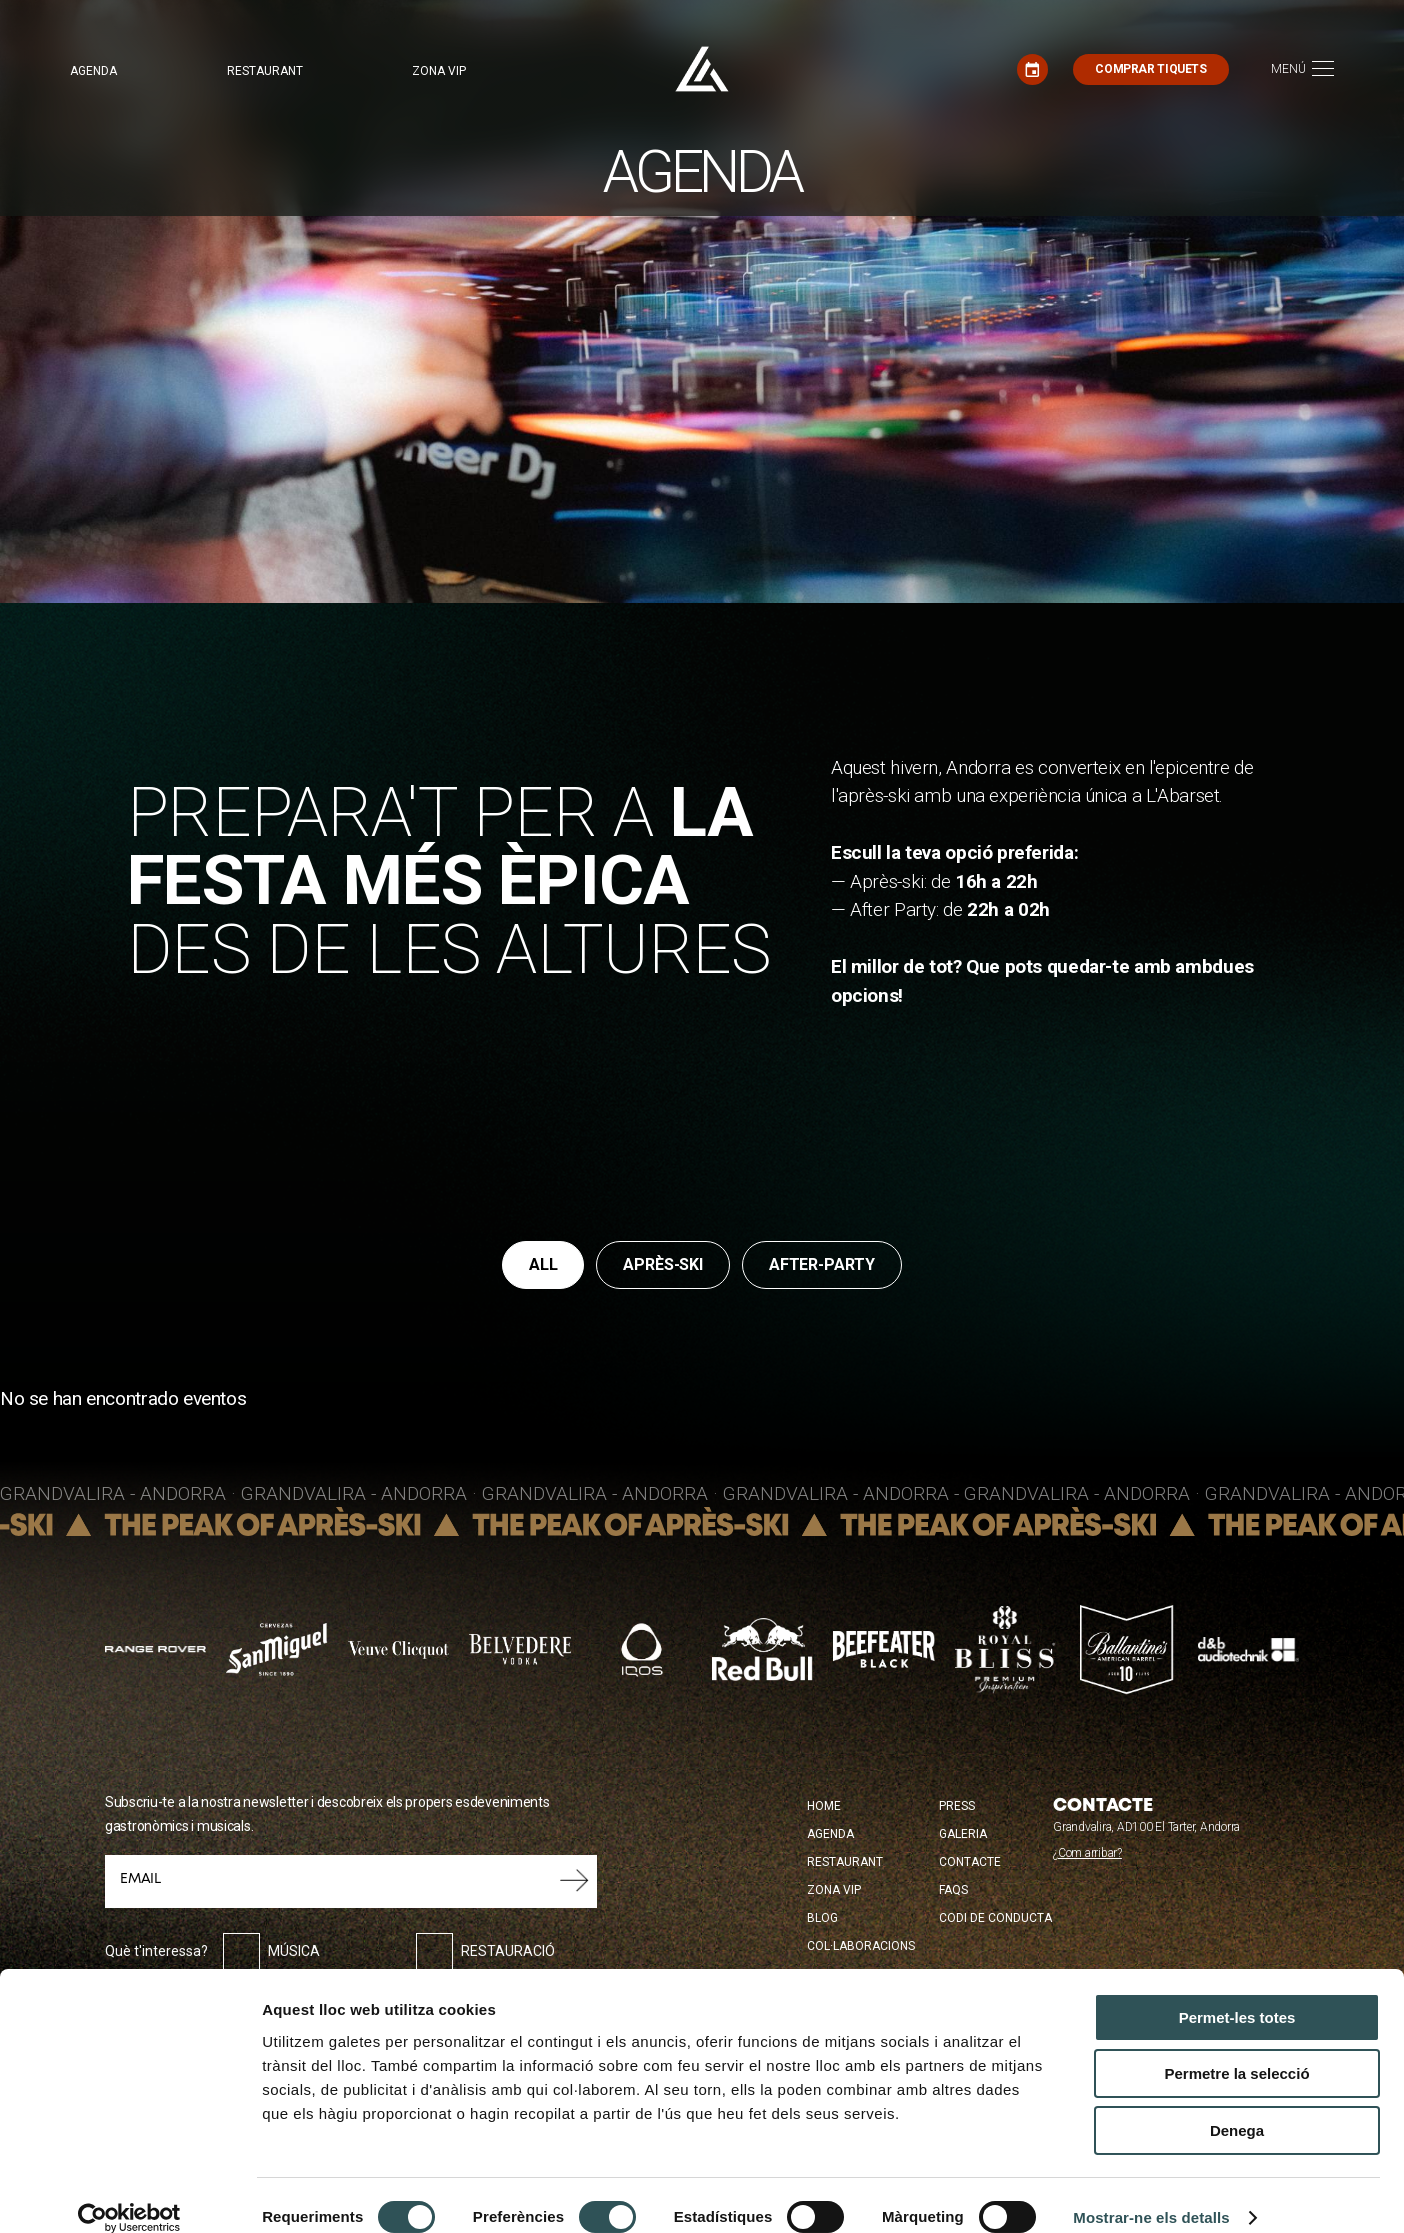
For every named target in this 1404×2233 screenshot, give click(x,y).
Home (824, 1806)
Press (957, 1806)
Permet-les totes (1237, 1993)
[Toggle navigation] (1302, 69)
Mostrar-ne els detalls (1151, 2193)
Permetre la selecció (1236, 2050)
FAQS (953, 1890)
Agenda (93, 71)
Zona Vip (834, 1890)
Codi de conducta (995, 1918)
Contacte (970, 1862)
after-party (822, 1264)
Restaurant (265, 71)
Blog (822, 1918)
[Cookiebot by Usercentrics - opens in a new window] (129, 2194)
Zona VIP (439, 71)
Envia (574, 1881)
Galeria (963, 1834)
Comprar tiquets (1150, 69)
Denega (1237, 2106)
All (543, 1264)
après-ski (663, 1264)
